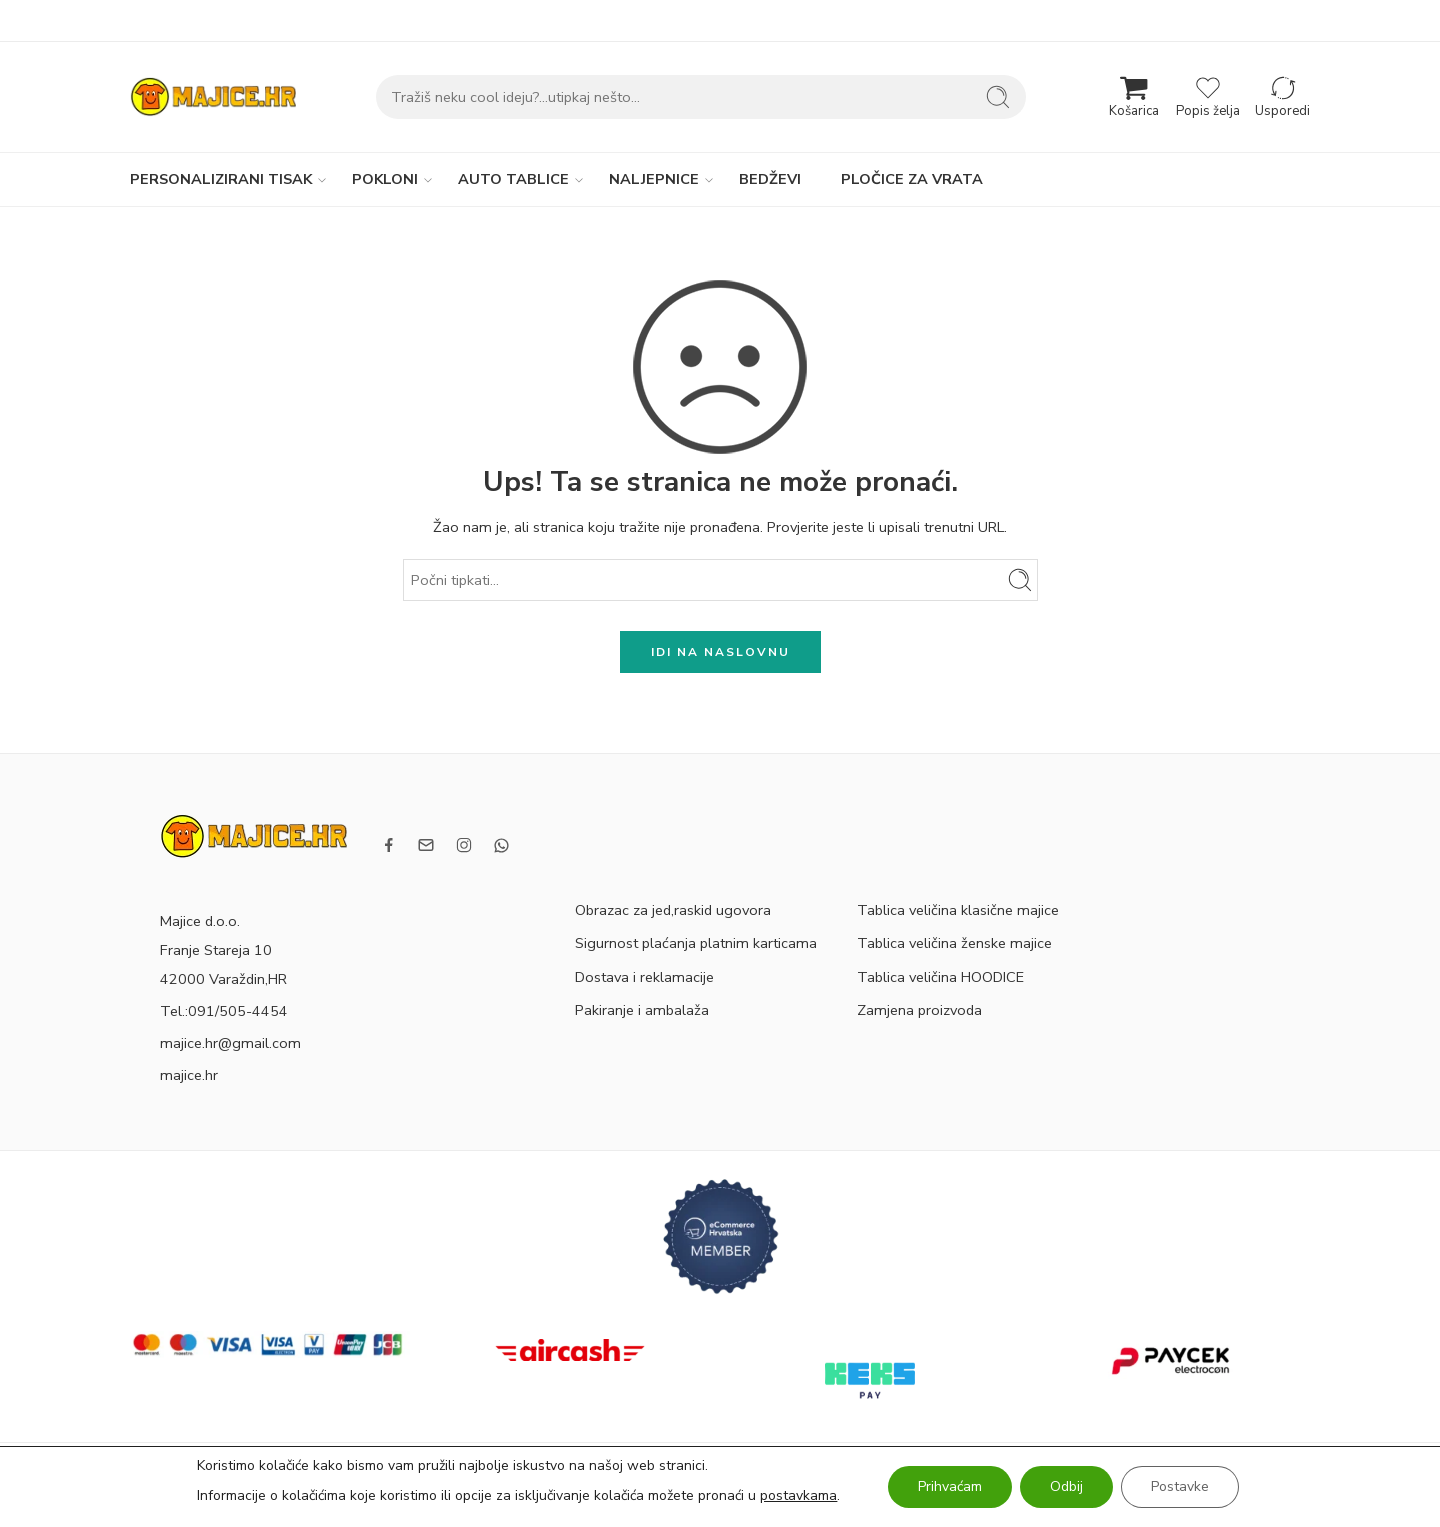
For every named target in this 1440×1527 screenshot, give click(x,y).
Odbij (1066, 1486)
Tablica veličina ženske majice (954, 943)
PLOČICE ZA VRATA (912, 179)
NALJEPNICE (654, 179)
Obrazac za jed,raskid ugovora (673, 910)
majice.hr (189, 1075)
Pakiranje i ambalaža (642, 1010)
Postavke (1180, 1486)
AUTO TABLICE (513, 179)
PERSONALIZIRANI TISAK (221, 179)
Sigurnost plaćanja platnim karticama (696, 943)
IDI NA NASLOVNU (720, 652)
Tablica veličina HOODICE (940, 977)
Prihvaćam (950, 1486)
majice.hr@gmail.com (230, 1043)
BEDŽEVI (770, 179)
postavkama (798, 1495)
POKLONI (385, 179)
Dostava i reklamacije (644, 977)
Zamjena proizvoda (919, 1010)
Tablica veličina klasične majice (958, 910)
